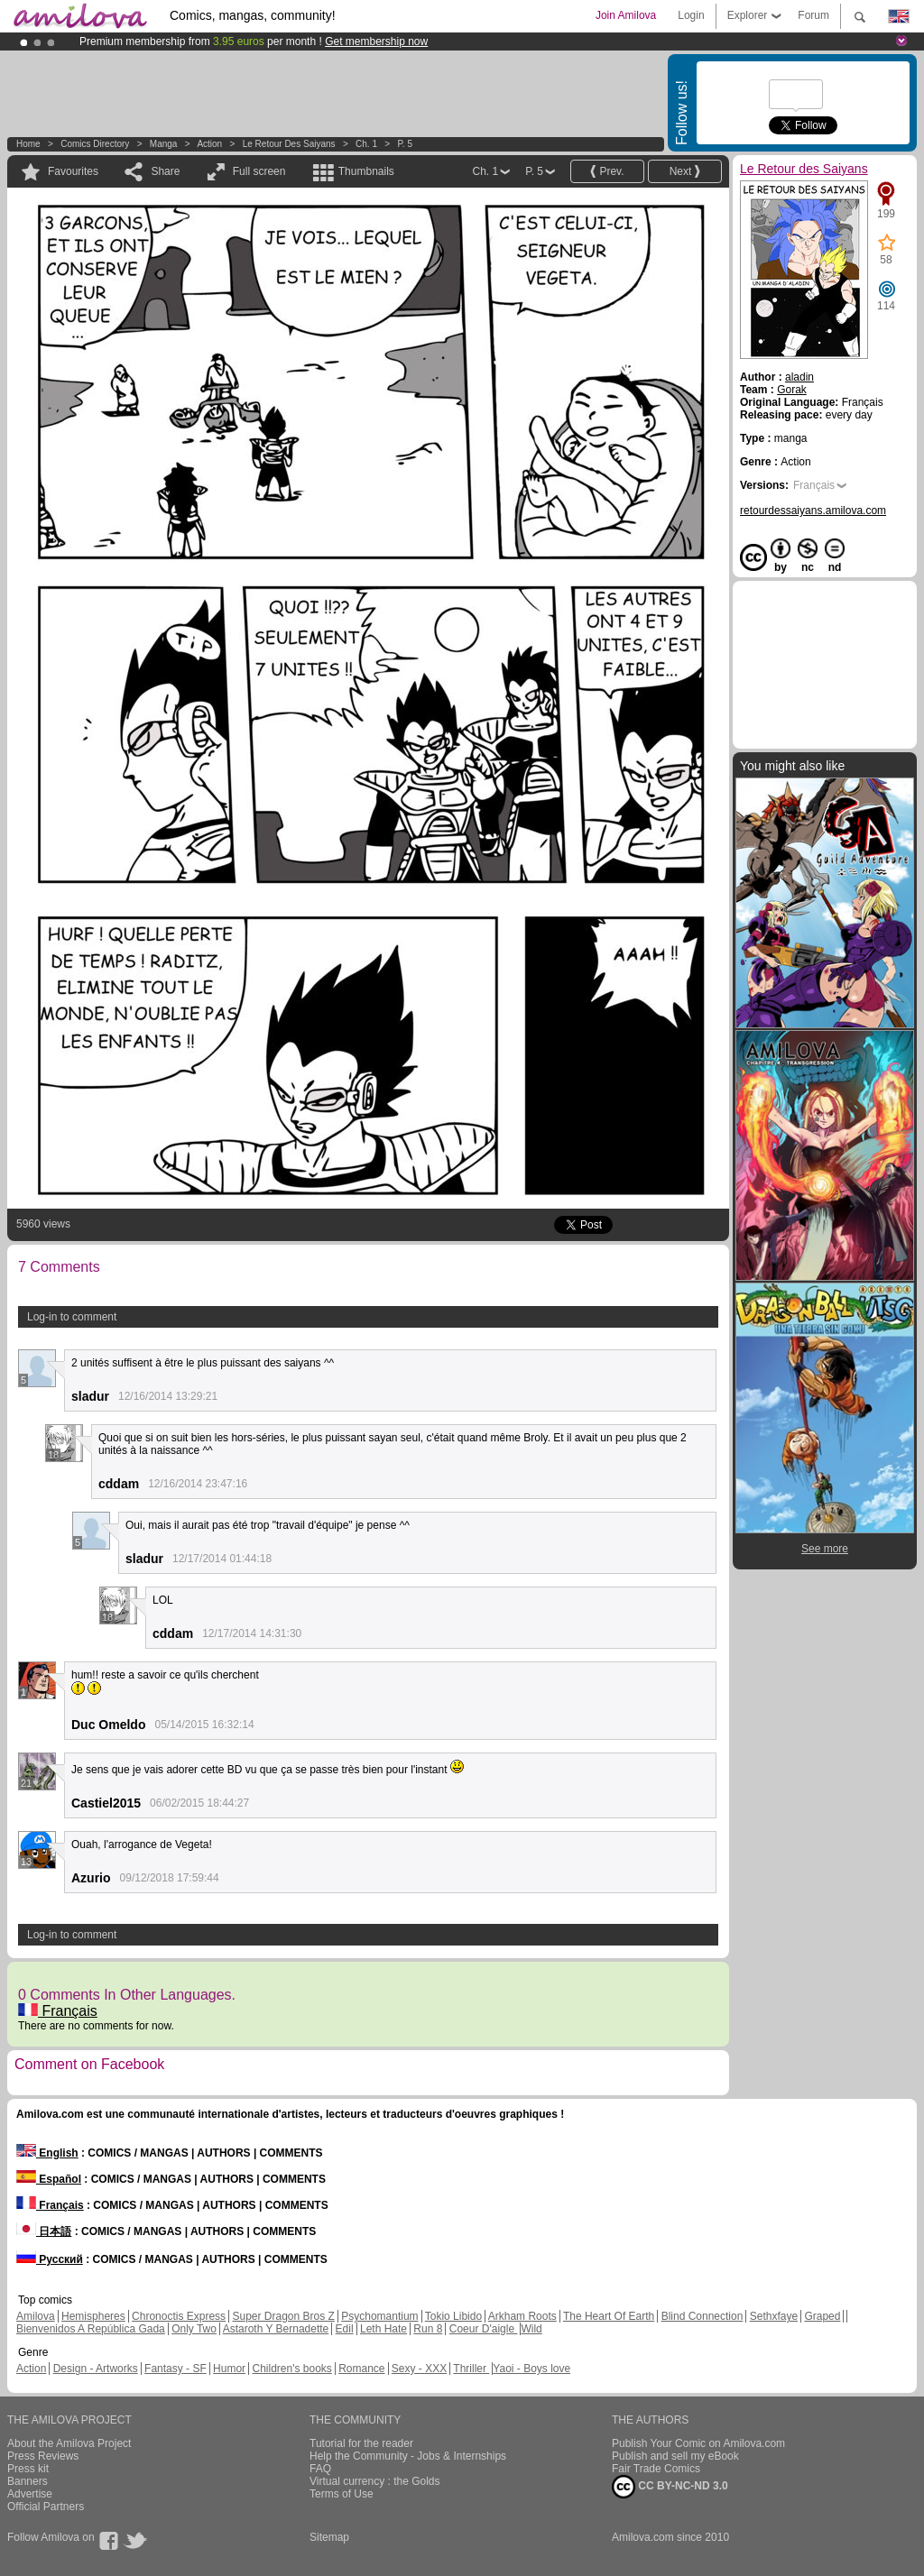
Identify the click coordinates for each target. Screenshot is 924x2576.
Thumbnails (366, 171)
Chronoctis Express (179, 2316)
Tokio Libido (453, 2316)
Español (48, 2179)
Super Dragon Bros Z (283, 2316)
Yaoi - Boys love (531, 2368)
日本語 (43, 2231)
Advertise (29, 2494)
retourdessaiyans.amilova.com (813, 510)
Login (691, 15)
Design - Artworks (95, 2368)
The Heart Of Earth (608, 2316)
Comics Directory (94, 144)
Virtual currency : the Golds (375, 2481)
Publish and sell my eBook (675, 2456)
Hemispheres (93, 2316)
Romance (361, 2368)
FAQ (320, 2468)
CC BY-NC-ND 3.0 (670, 2486)
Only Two (194, 2329)
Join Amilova (626, 15)
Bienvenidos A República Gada (90, 2329)
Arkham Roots (522, 2316)
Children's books (291, 2368)
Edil (345, 2329)
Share (165, 171)
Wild (531, 2329)
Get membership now (376, 41)
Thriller (471, 2368)
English (47, 2153)
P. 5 (404, 144)
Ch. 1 (366, 144)
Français (57, 2011)
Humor (229, 2368)
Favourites (73, 171)
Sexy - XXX (419, 2368)
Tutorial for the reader (361, 2443)
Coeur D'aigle (483, 2329)
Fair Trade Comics (656, 2468)
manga (164, 144)
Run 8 (427, 2329)
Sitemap (329, 2537)
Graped (822, 2316)
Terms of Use (342, 2494)
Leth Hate (383, 2329)
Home (28, 144)
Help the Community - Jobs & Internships (408, 2456)
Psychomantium (379, 2316)
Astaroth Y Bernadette (276, 2329)
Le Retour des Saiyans (289, 144)
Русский (49, 2259)
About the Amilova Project (69, 2443)
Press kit (28, 2468)
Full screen (259, 171)
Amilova (35, 2316)
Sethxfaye (774, 2316)
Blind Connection (702, 2316)
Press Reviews (43, 2456)
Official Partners (45, 2506)
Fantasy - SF (175, 2368)
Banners (27, 2481)
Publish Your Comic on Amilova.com (698, 2443)
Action (209, 144)
